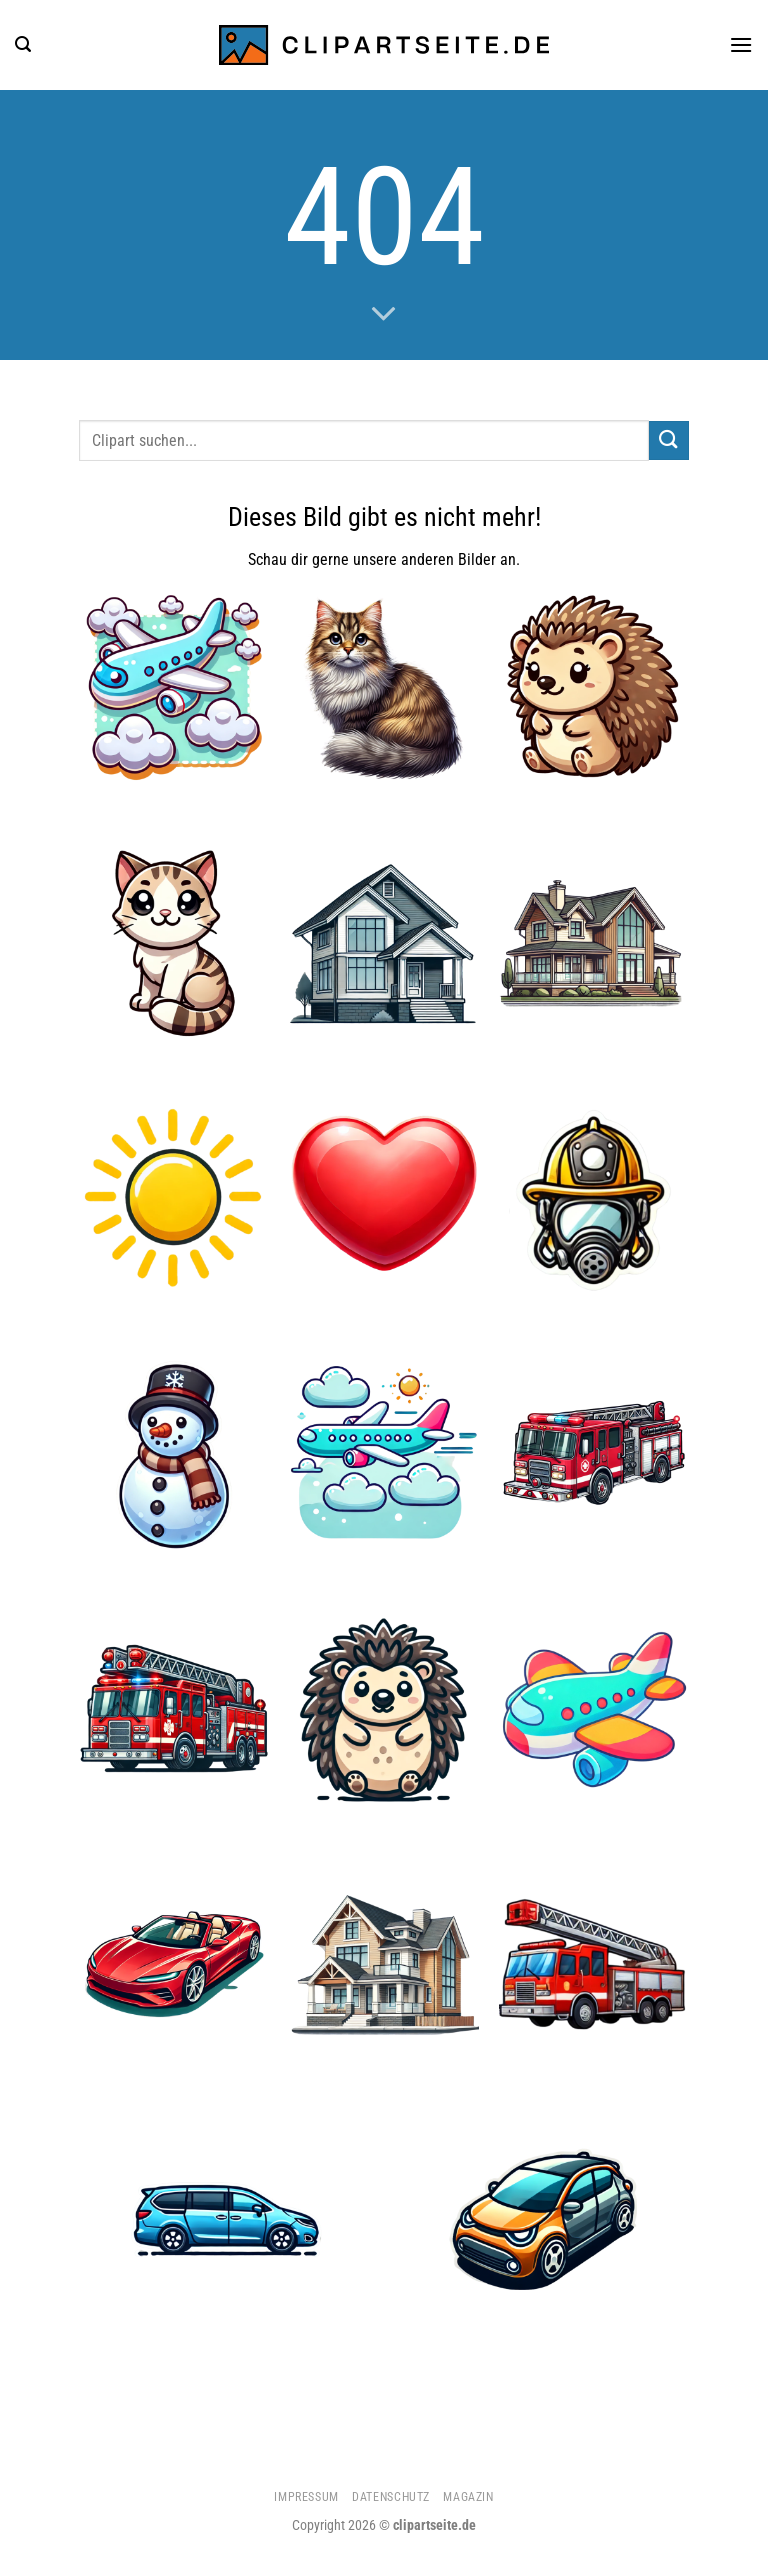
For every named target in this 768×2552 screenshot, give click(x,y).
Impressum (306, 2497)
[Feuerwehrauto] (174, 1709)
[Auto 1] (541, 2219)
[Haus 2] (384, 1964)
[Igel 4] (594, 688)
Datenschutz (391, 2497)
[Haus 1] (594, 943)
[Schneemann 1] (174, 1454)
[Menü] (741, 44)
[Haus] (384, 943)
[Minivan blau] (226, 2219)
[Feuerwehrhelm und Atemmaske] (594, 1198)
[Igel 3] (384, 1709)
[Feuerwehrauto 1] (594, 1454)
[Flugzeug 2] (594, 1709)
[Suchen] (23, 44)
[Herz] (384, 1198)
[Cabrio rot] (174, 1964)
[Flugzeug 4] (384, 1454)
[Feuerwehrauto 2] (594, 1964)
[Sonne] (174, 1198)
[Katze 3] (384, 688)
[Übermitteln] (669, 440)
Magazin (468, 2497)
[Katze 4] (174, 943)
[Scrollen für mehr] (384, 315)
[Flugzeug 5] (174, 688)
